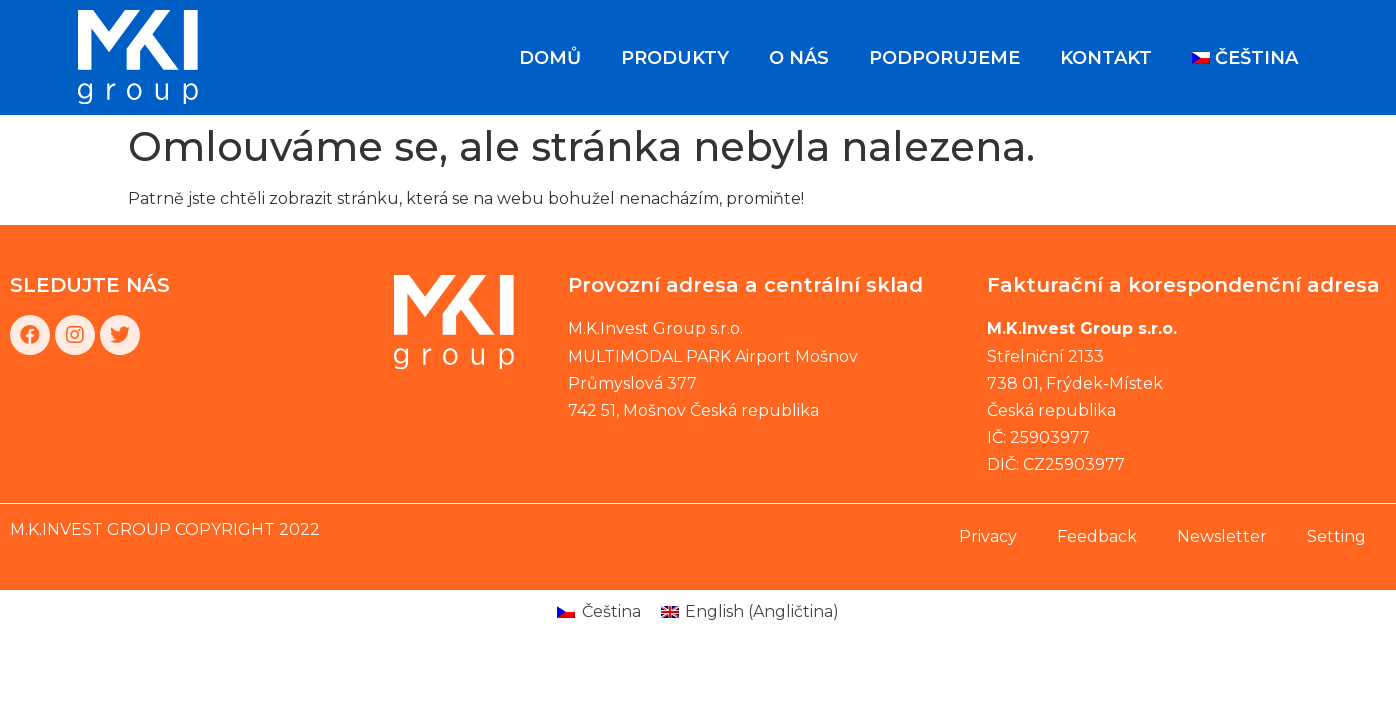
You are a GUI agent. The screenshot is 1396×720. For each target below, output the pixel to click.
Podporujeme (944, 58)
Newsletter (1222, 536)
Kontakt (1106, 58)
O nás (799, 58)
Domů (550, 58)
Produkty (675, 58)
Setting (1336, 536)
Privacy (988, 536)
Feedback (1097, 536)
